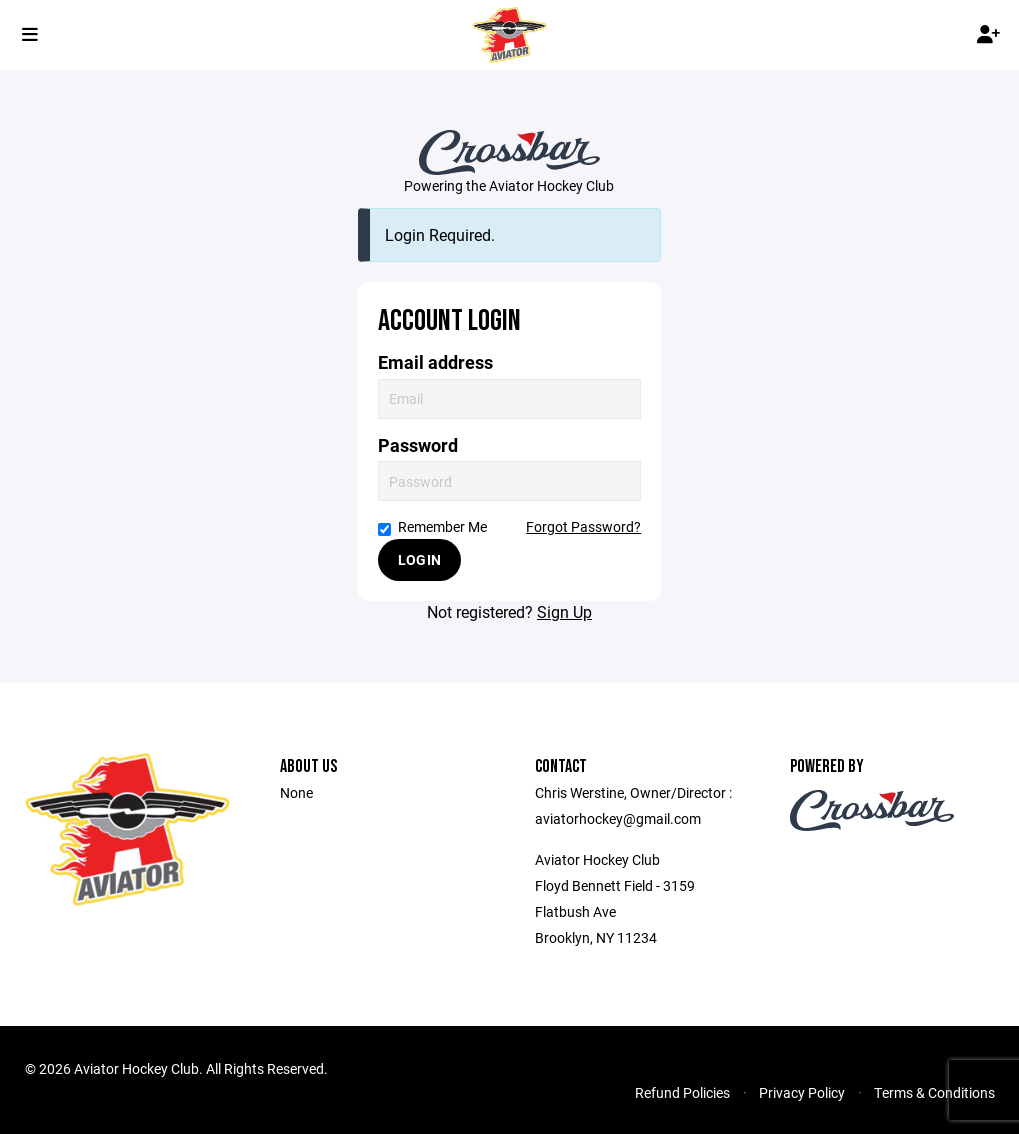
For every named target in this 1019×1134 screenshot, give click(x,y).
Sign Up (564, 611)
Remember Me (432, 526)
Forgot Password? (583, 526)
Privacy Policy (802, 1092)
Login (419, 559)
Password (418, 445)
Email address (435, 362)
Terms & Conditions (934, 1092)
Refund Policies (682, 1092)
